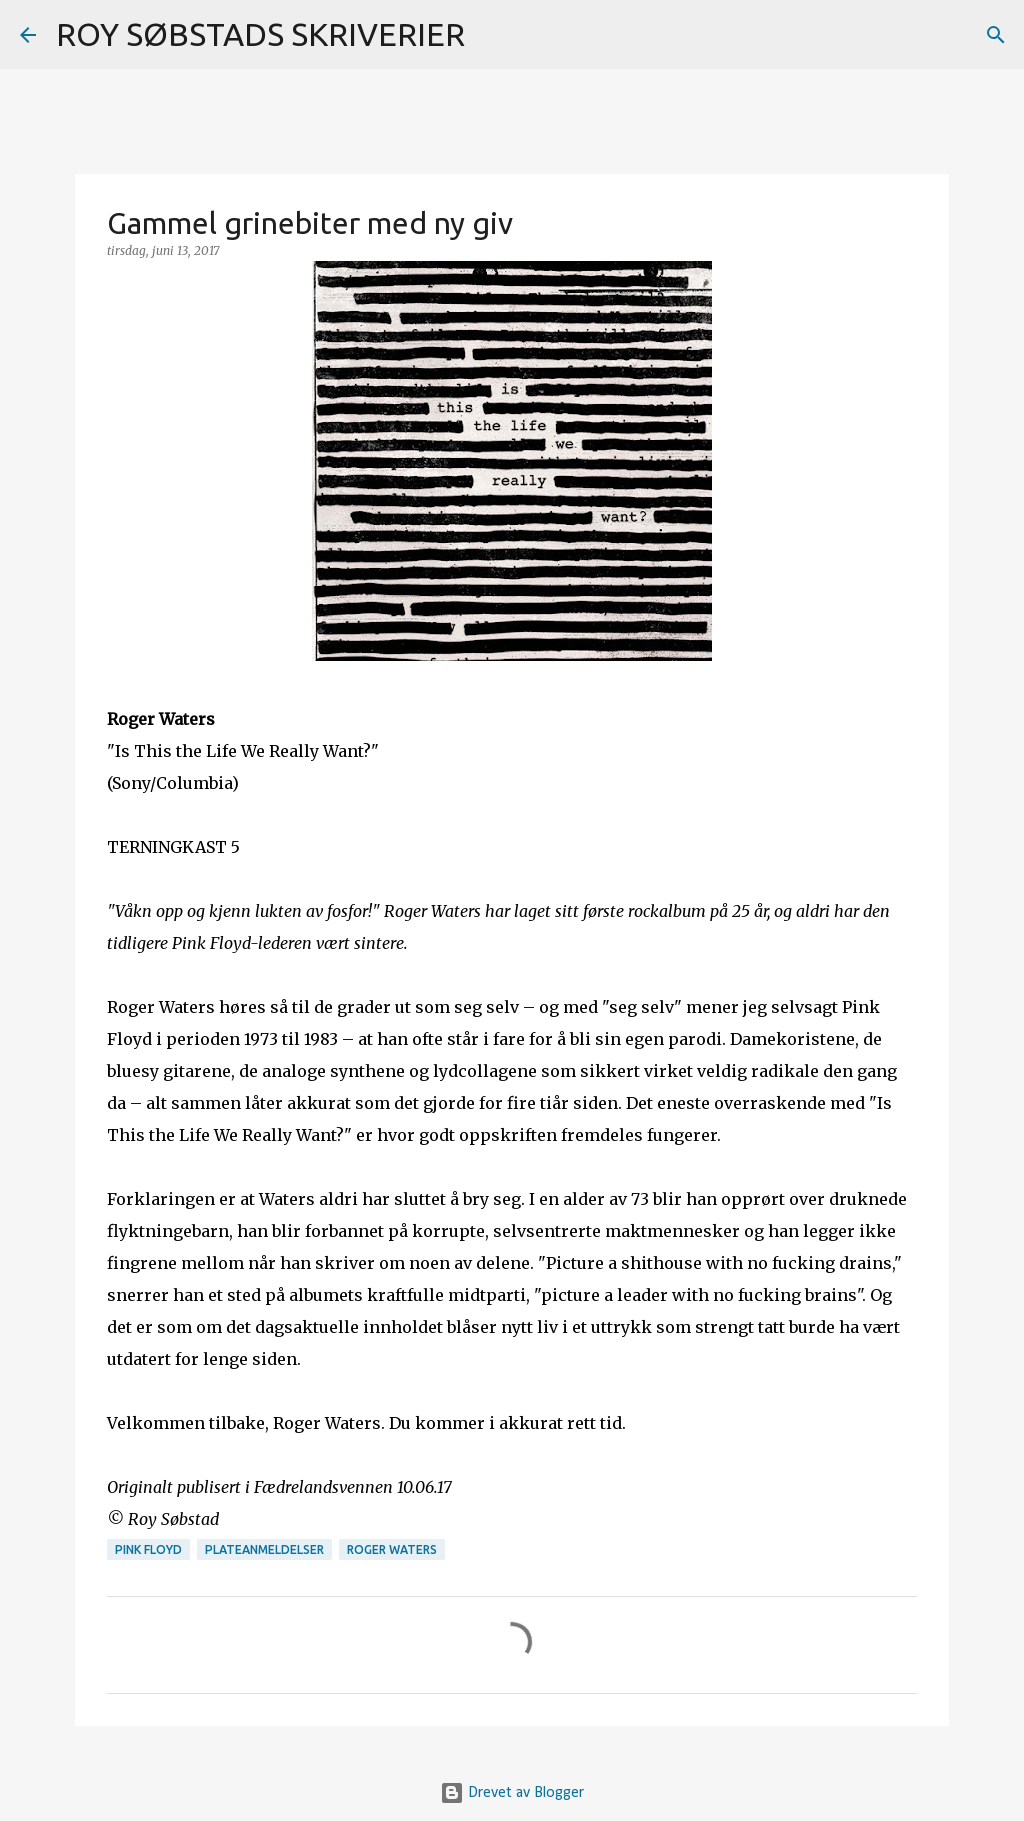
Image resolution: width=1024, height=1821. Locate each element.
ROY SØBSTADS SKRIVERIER (260, 34)
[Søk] (493, 35)
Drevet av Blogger (512, 1793)
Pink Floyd (148, 1549)
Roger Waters (392, 1549)
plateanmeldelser (264, 1549)
